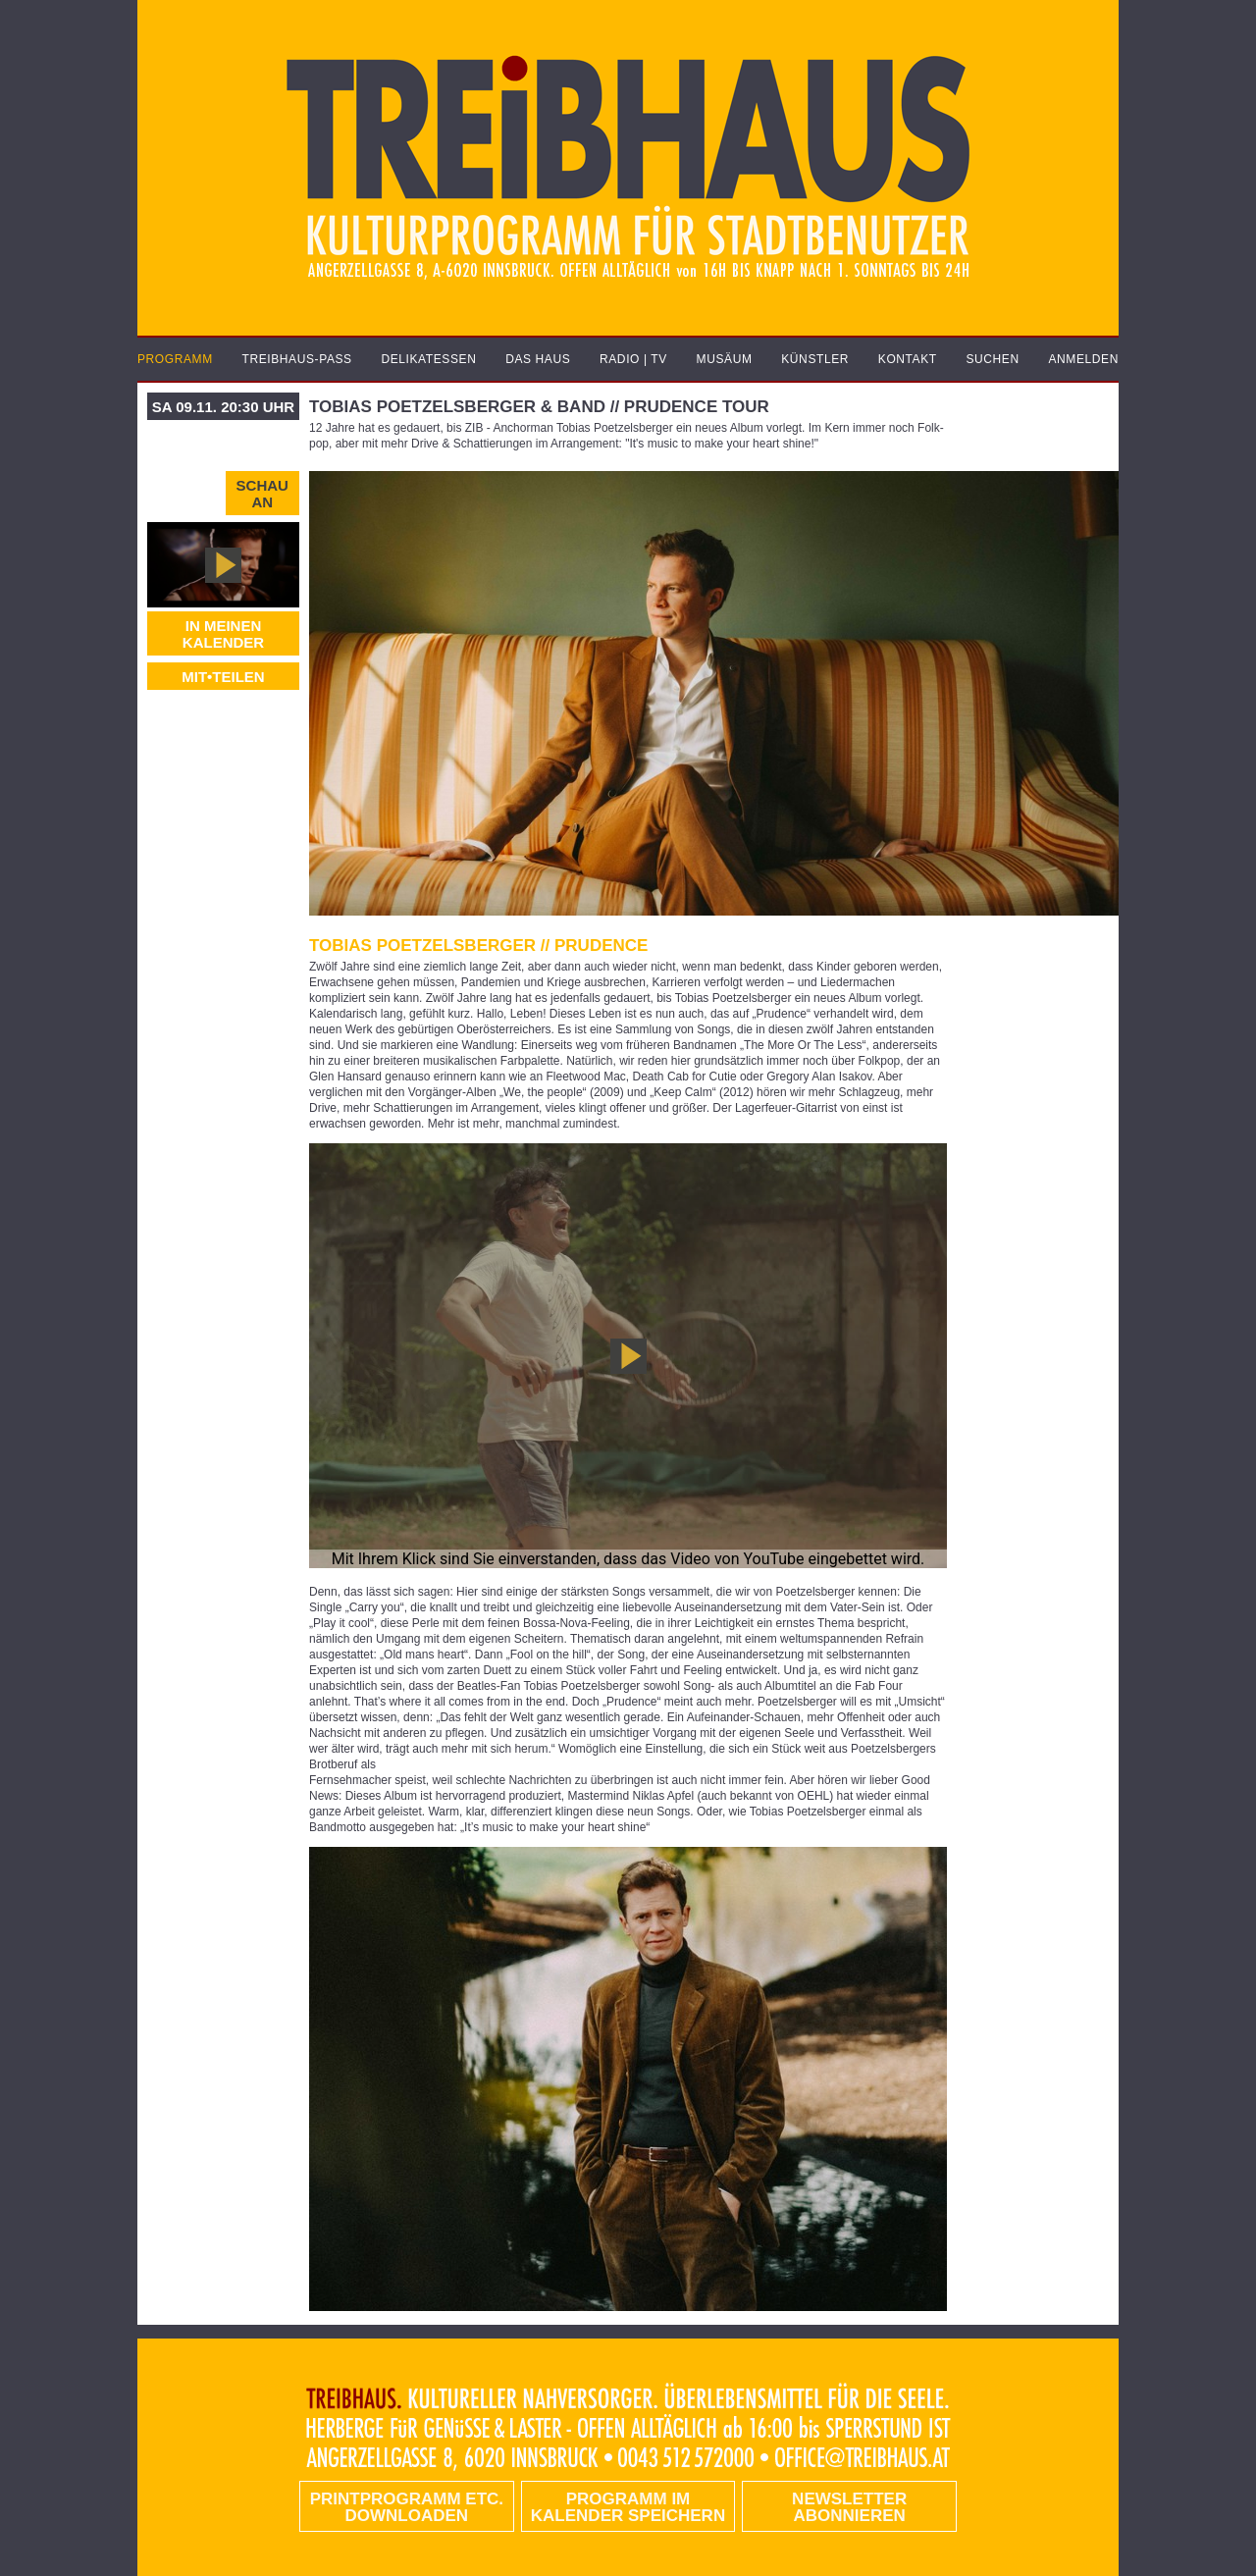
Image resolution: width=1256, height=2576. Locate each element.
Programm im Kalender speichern (628, 2507)
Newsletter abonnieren (849, 2507)
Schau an (262, 493)
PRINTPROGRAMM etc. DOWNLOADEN (406, 2507)
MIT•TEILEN (223, 676)
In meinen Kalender (223, 634)
